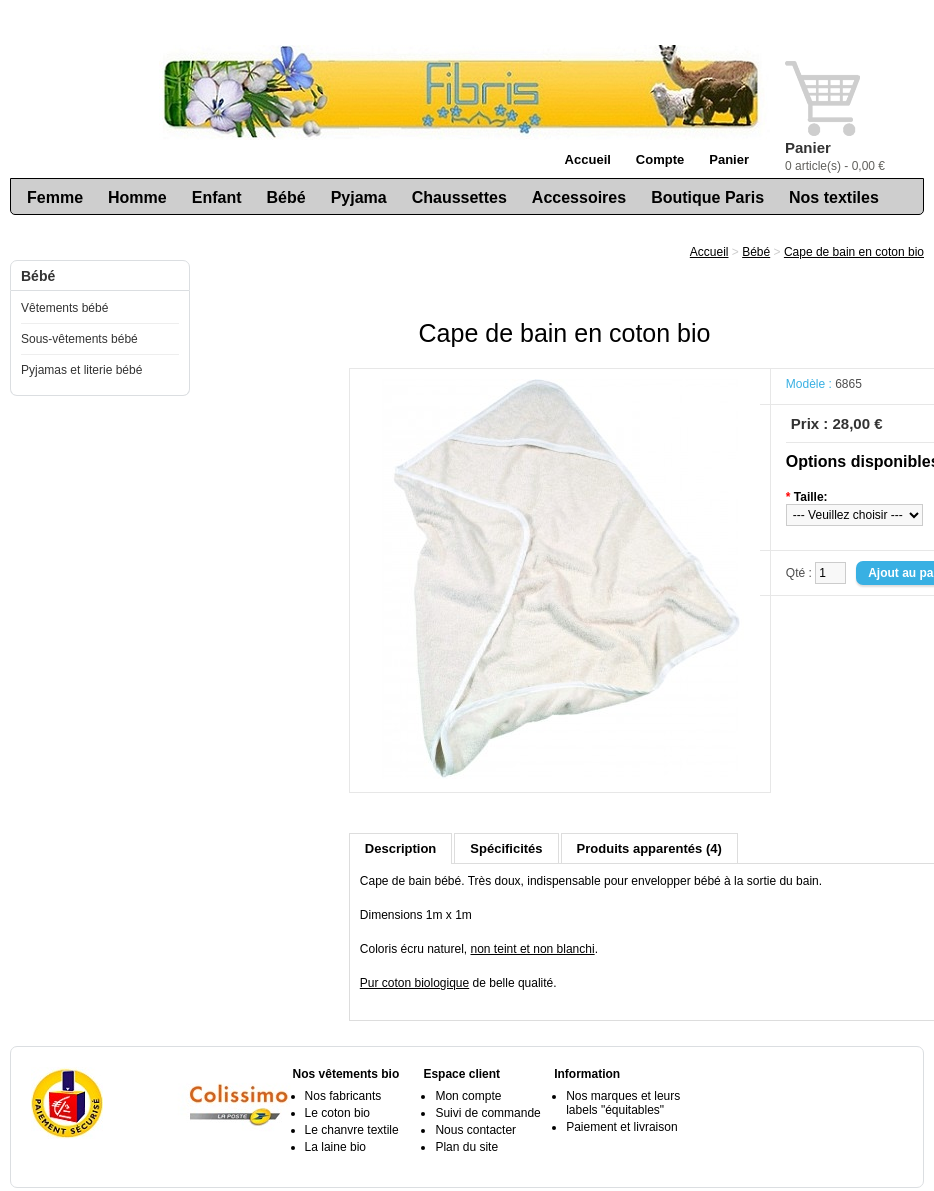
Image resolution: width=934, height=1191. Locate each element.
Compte (660, 159)
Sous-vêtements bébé (79, 339)
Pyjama (359, 197)
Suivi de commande (487, 1113)
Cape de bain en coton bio (854, 252)
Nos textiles (834, 197)
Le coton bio (337, 1113)
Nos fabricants (343, 1096)
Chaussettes (459, 197)
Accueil (588, 159)
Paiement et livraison (621, 1127)
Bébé (286, 197)
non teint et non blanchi (533, 949)
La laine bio (335, 1147)
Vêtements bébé (64, 308)
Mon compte (468, 1096)
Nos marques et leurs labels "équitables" (623, 1103)
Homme (137, 197)
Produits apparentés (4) (649, 848)
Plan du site (466, 1147)
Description (401, 848)
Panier (729, 159)
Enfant (217, 197)
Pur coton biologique (414, 983)
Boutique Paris (707, 197)
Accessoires (579, 197)
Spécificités (506, 848)
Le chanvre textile (352, 1130)
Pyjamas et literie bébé (81, 370)
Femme (55, 197)
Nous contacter (475, 1130)
